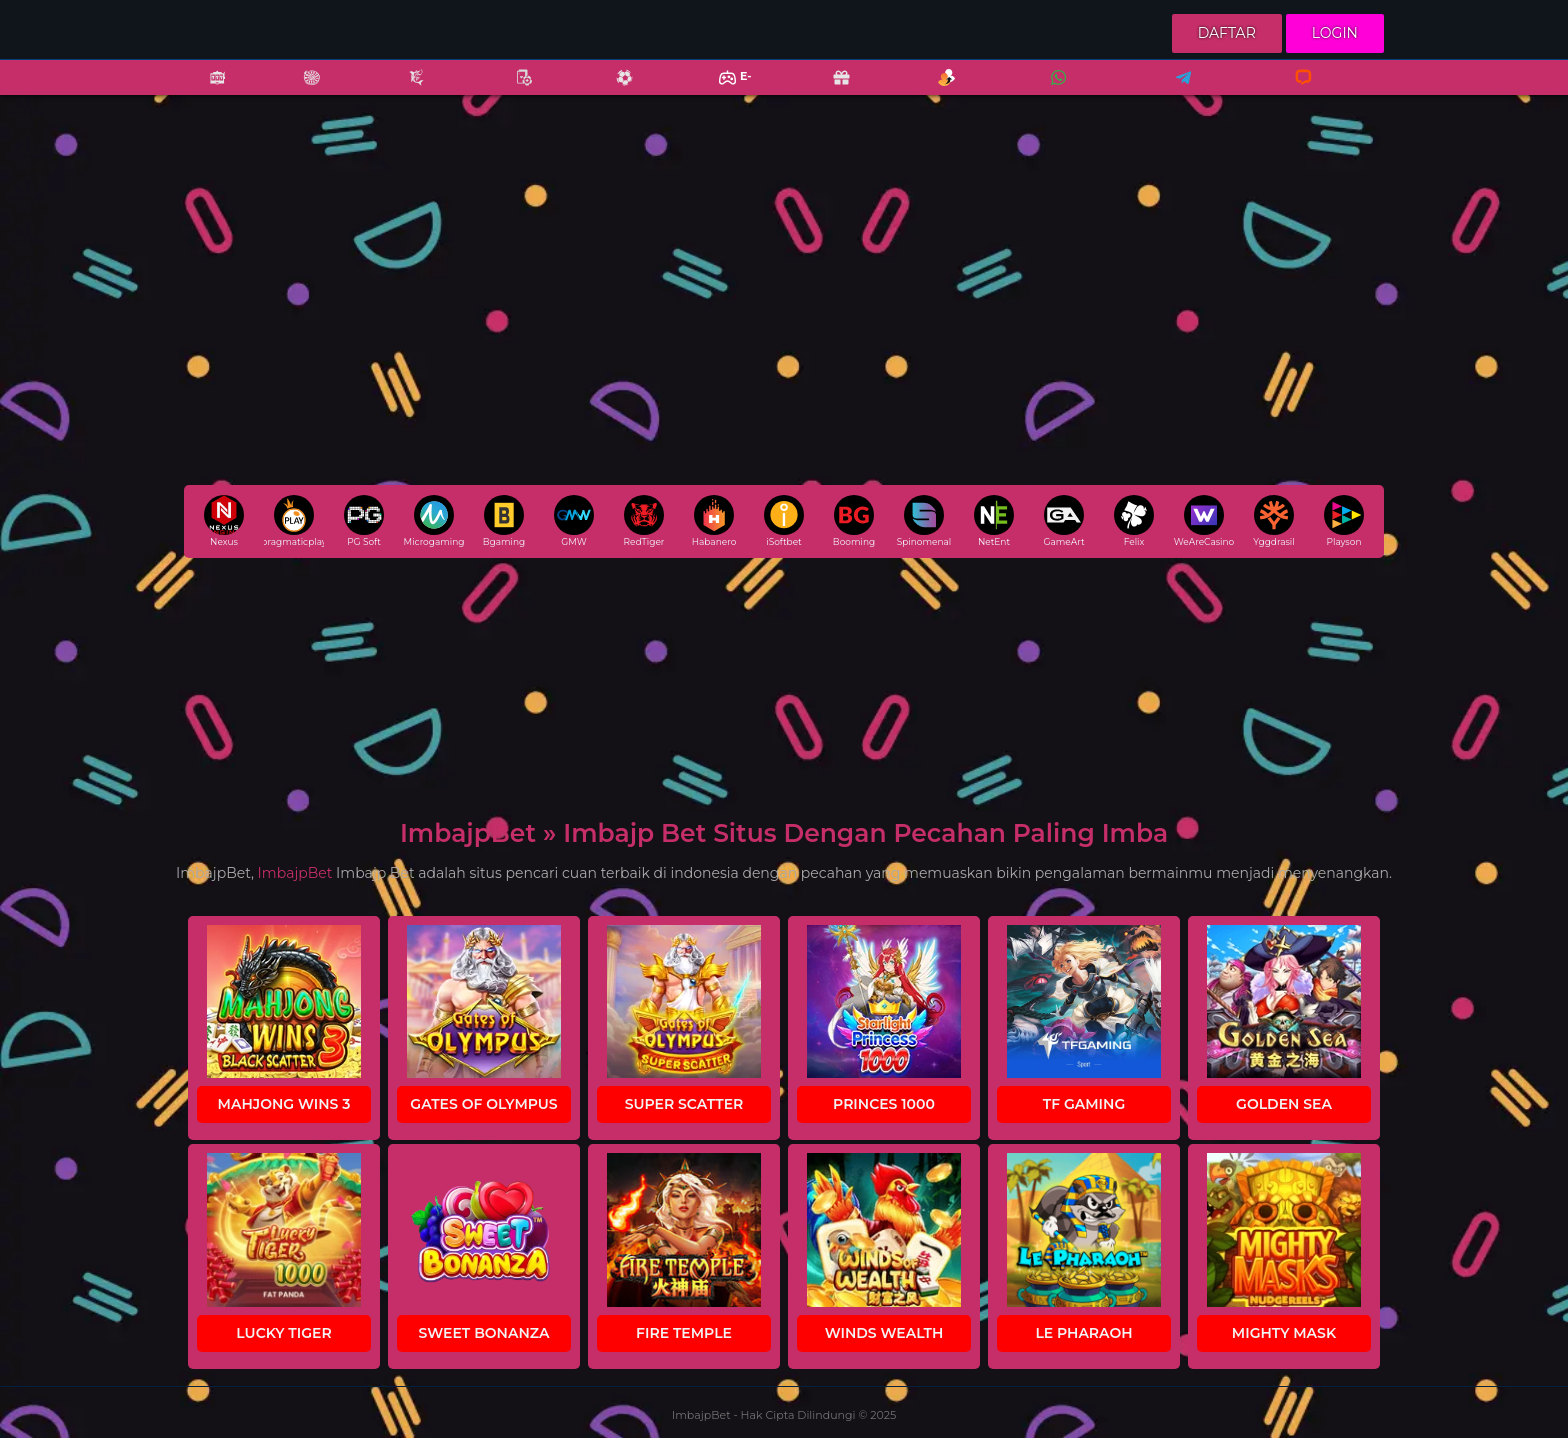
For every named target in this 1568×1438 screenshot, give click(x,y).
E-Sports (722, 90)
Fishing (406, 90)
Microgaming (434, 521)
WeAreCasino (1204, 521)
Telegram (1177, 90)
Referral (936, 90)
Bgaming (504, 521)
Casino (301, 90)
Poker (514, 90)
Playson (1344, 521)
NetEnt (994, 521)
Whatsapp (1055, 90)
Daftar (1227, 33)
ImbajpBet (295, 873)
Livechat (1294, 90)
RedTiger (644, 521)
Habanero (714, 521)
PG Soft (364, 521)
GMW (574, 521)
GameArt (1063, 521)
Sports (614, 90)
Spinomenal (924, 521)
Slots (207, 90)
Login (1335, 33)
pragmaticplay (294, 521)
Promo (831, 90)
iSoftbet (784, 521)
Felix (1134, 521)
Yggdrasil (1273, 521)
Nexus (224, 521)
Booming (854, 521)
